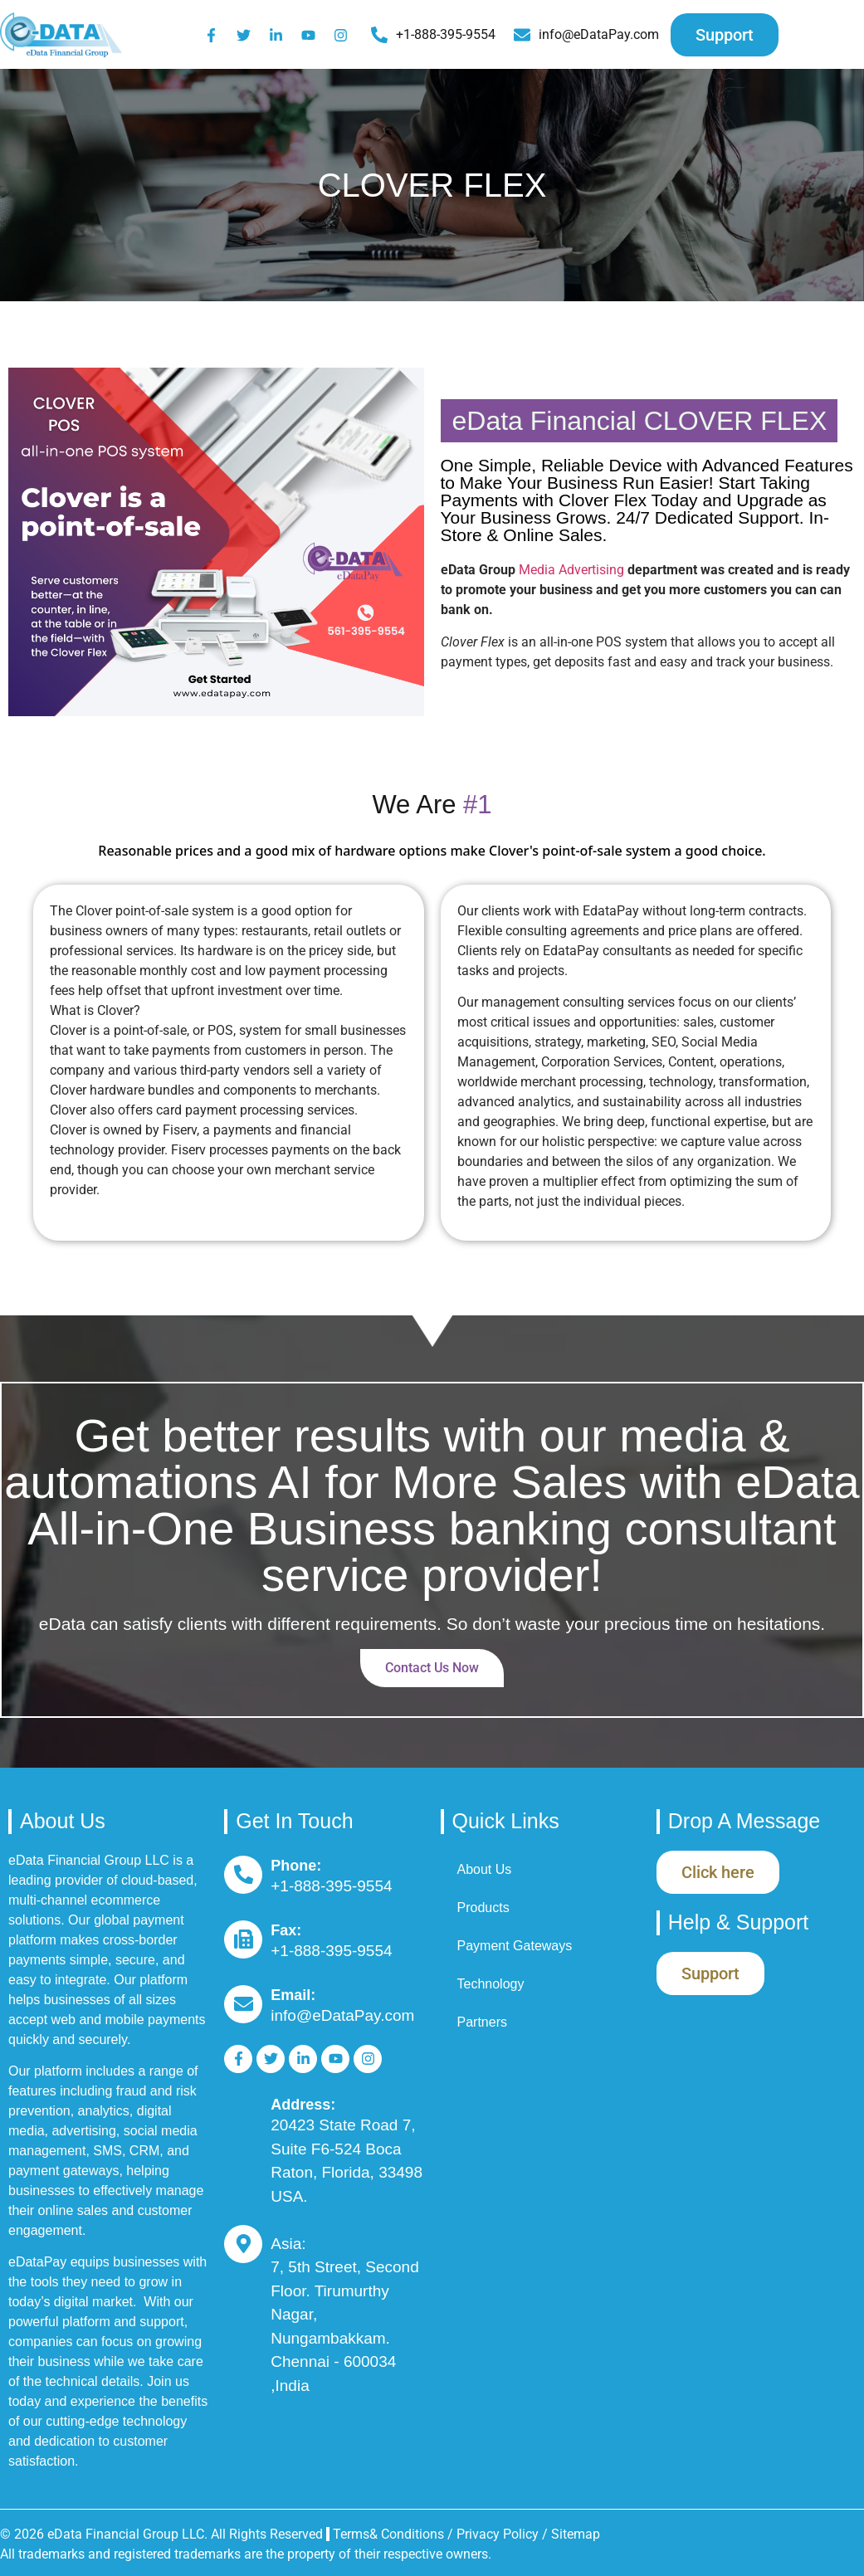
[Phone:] (243, 1875)
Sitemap (575, 2534)
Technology (491, 1984)
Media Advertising (571, 570)
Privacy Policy (499, 2534)
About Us (484, 1869)
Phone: (296, 1865)
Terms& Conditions (388, 2534)
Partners (482, 2022)
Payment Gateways (515, 1946)
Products (483, 1907)
